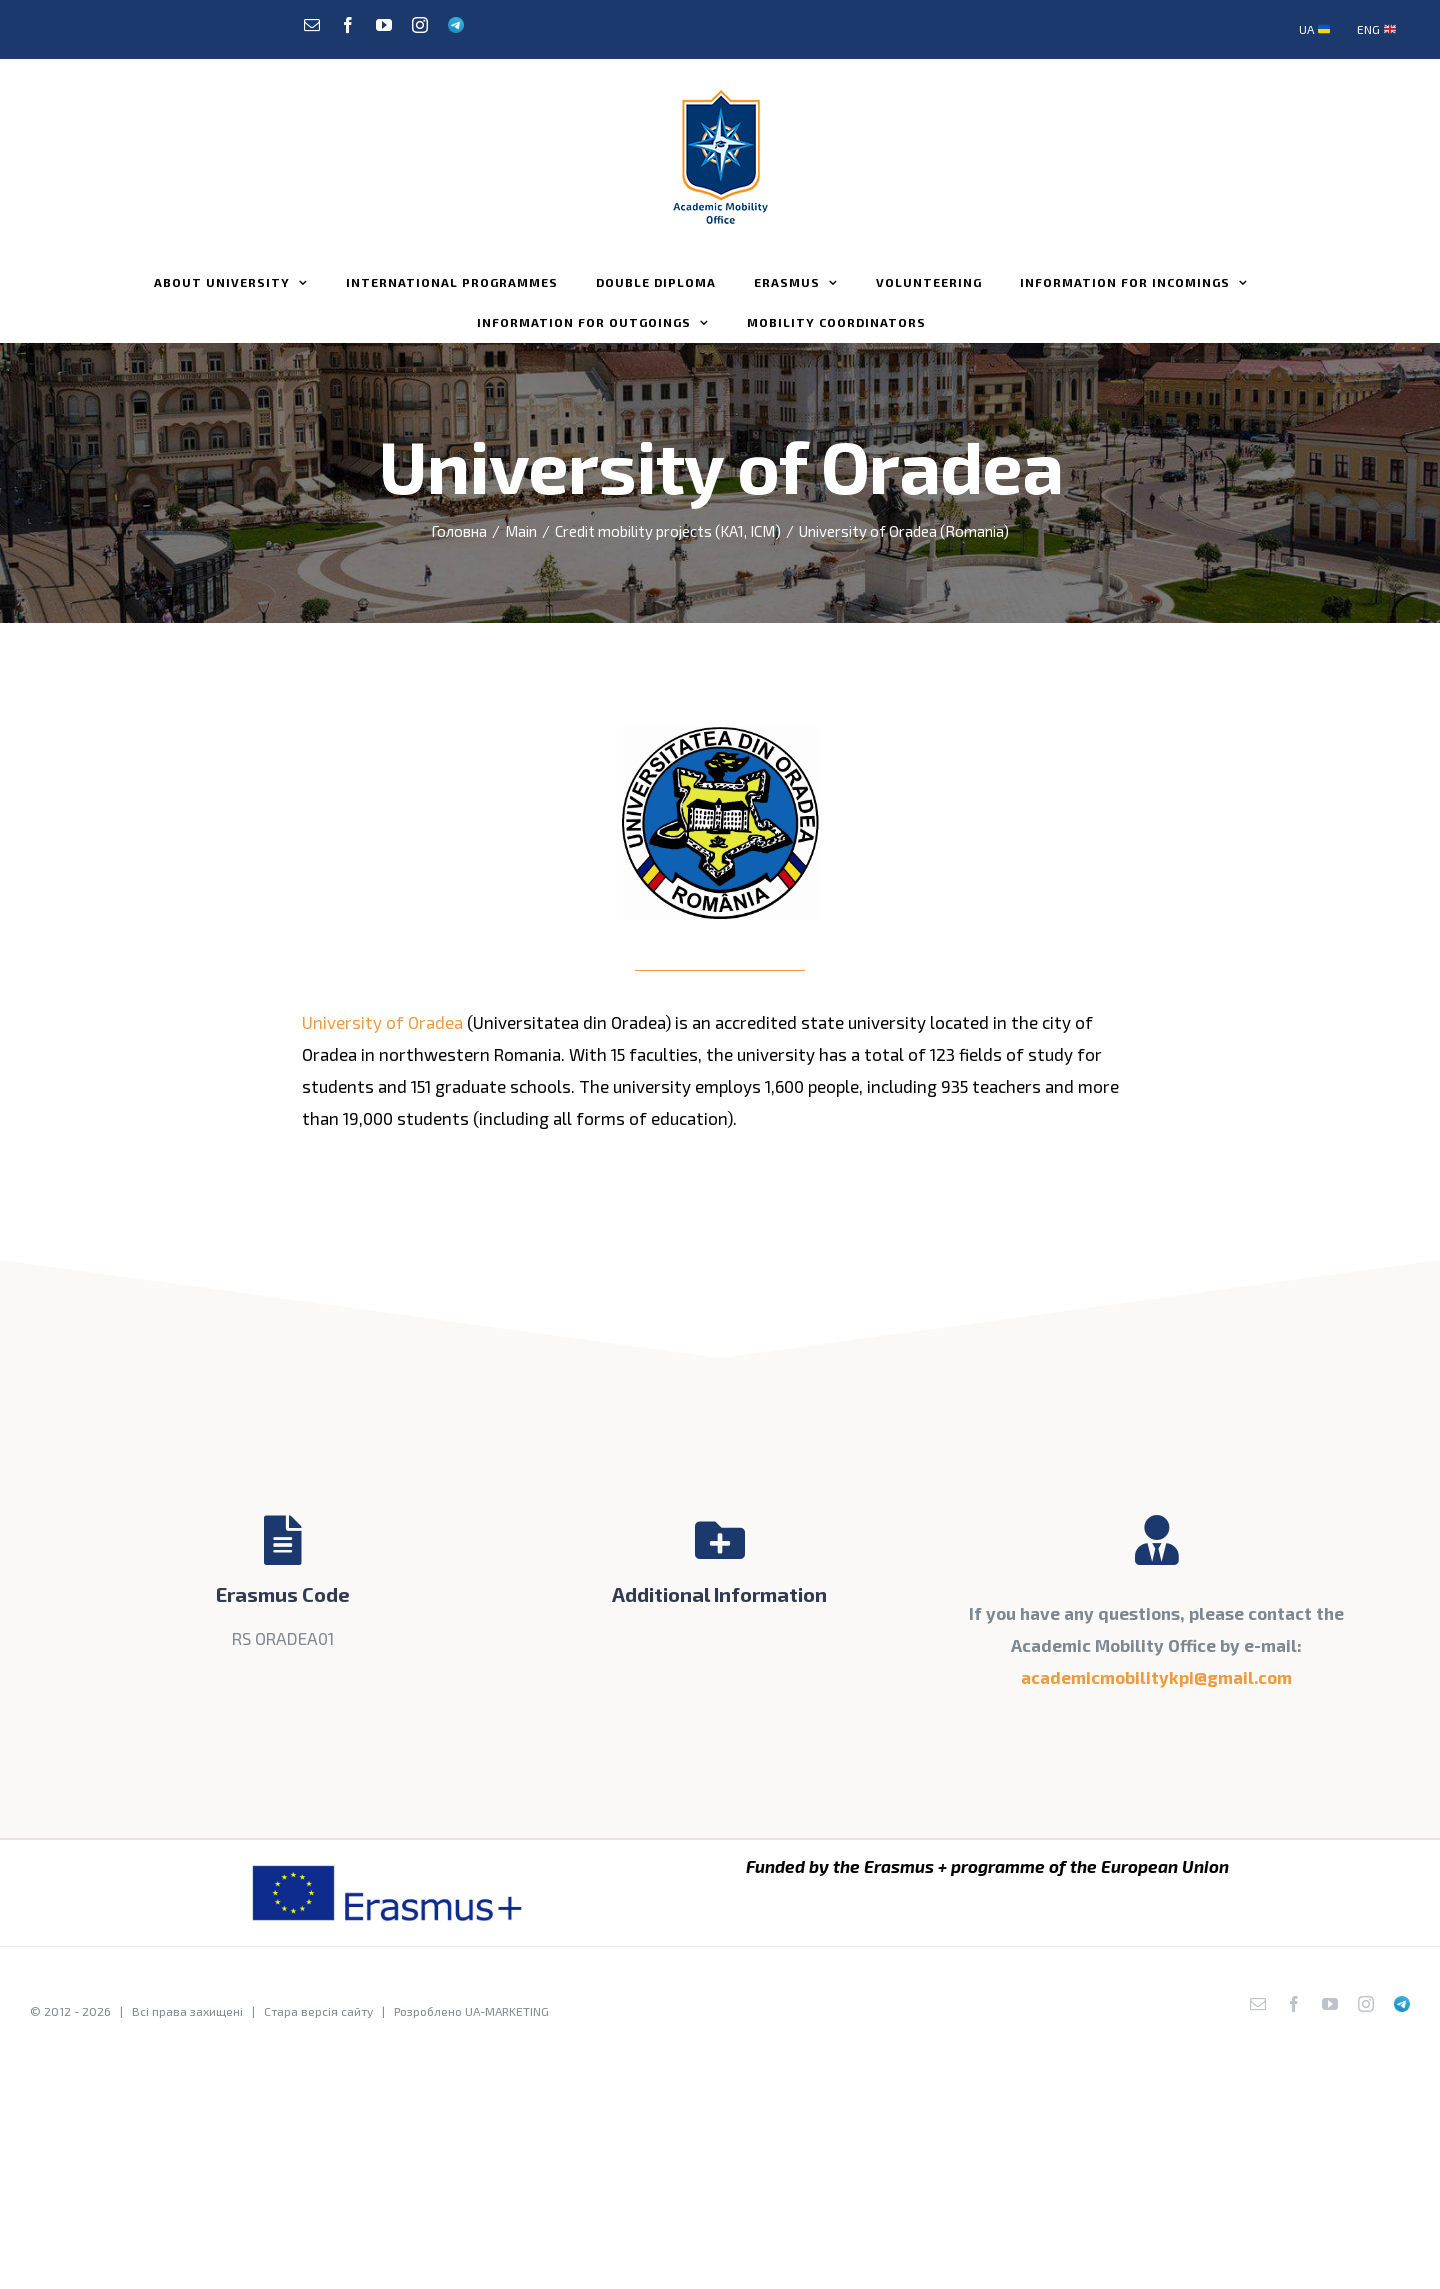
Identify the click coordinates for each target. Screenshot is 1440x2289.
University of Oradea (382, 1022)
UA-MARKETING (507, 2011)
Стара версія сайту (318, 2011)
